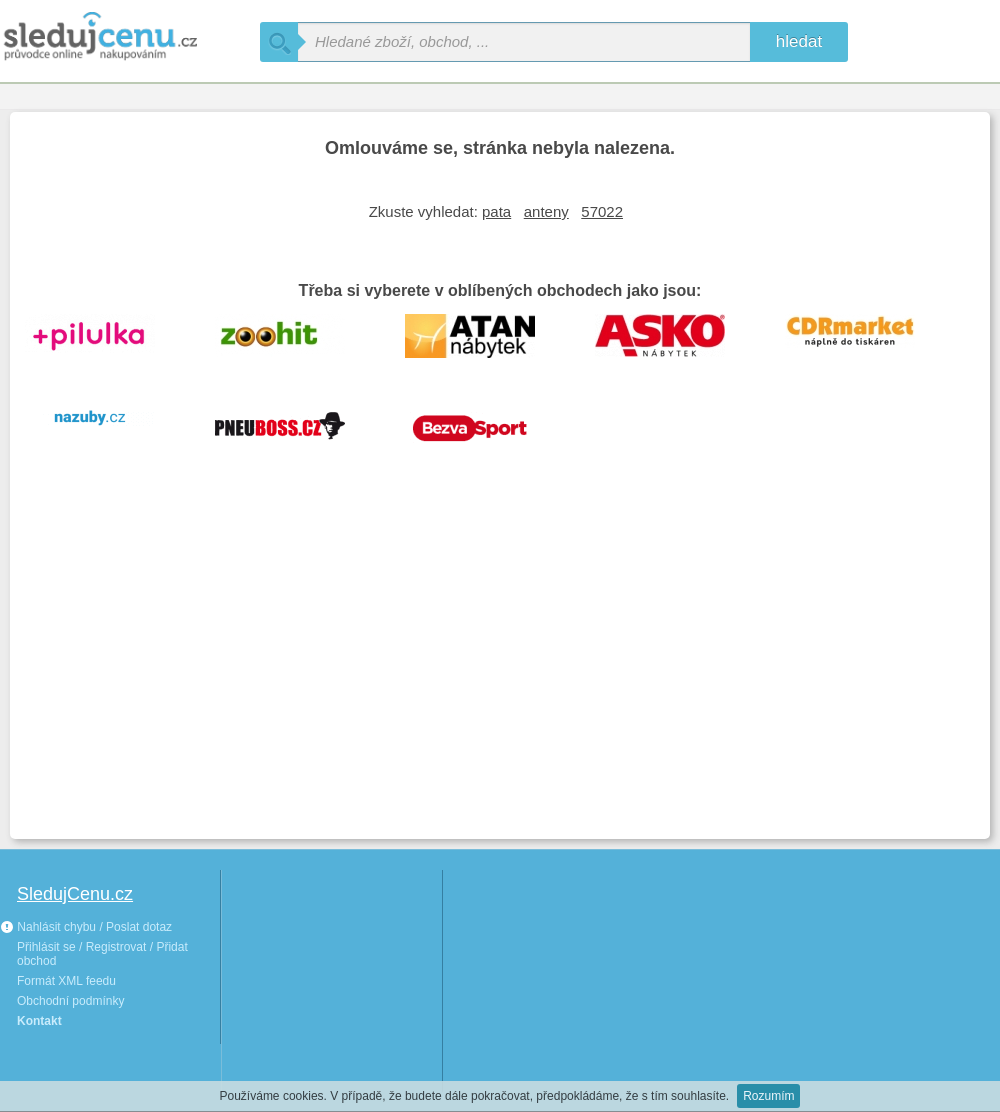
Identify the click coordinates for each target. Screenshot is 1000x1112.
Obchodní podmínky (70, 1001)
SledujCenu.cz (75, 894)
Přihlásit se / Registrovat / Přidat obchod (102, 954)
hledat (799, 41)
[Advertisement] (500, 674)
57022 (602, 211)
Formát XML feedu (66, 981)
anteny (546, 211)
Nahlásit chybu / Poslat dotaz (86, 927)
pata (496, 211)
